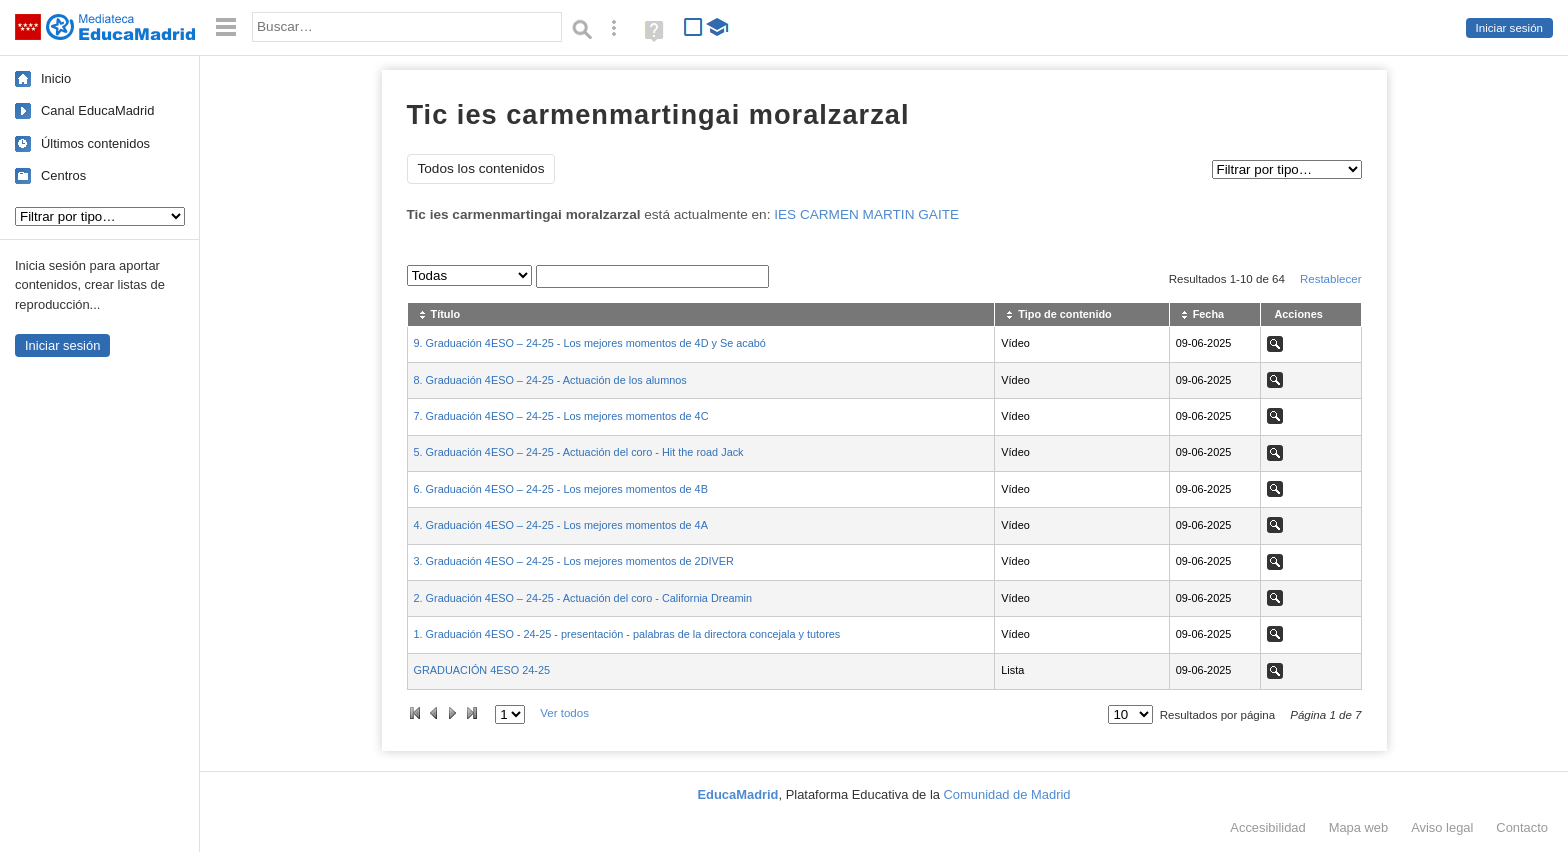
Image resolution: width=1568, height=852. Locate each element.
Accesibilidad (1267, 827)
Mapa (1359, 827)
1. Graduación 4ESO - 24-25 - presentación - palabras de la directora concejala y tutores (627, 634)
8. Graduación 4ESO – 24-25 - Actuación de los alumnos (550, 380)
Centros (63, 175)
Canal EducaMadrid (97, 110)
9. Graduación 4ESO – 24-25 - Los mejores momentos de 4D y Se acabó (590, 343)
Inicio (56, 78)
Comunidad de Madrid (1007, 794)
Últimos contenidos (95, 143)
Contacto (1522, 827)
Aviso (1442, 827)
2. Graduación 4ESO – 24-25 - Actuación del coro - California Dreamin (583, 598)
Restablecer (1331, 279)
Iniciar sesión (1509, 28)
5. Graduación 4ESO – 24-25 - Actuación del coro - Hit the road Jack (579, 452)
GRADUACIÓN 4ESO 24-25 (482, 670)
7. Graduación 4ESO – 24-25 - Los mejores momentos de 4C (561, 416)
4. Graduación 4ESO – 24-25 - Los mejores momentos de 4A (561, 525)
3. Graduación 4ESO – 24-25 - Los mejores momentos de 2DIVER (574, 561)
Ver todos (564, 713)
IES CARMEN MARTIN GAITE (866, 214)
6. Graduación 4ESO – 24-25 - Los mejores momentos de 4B (561, 489)
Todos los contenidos (481, 168)
